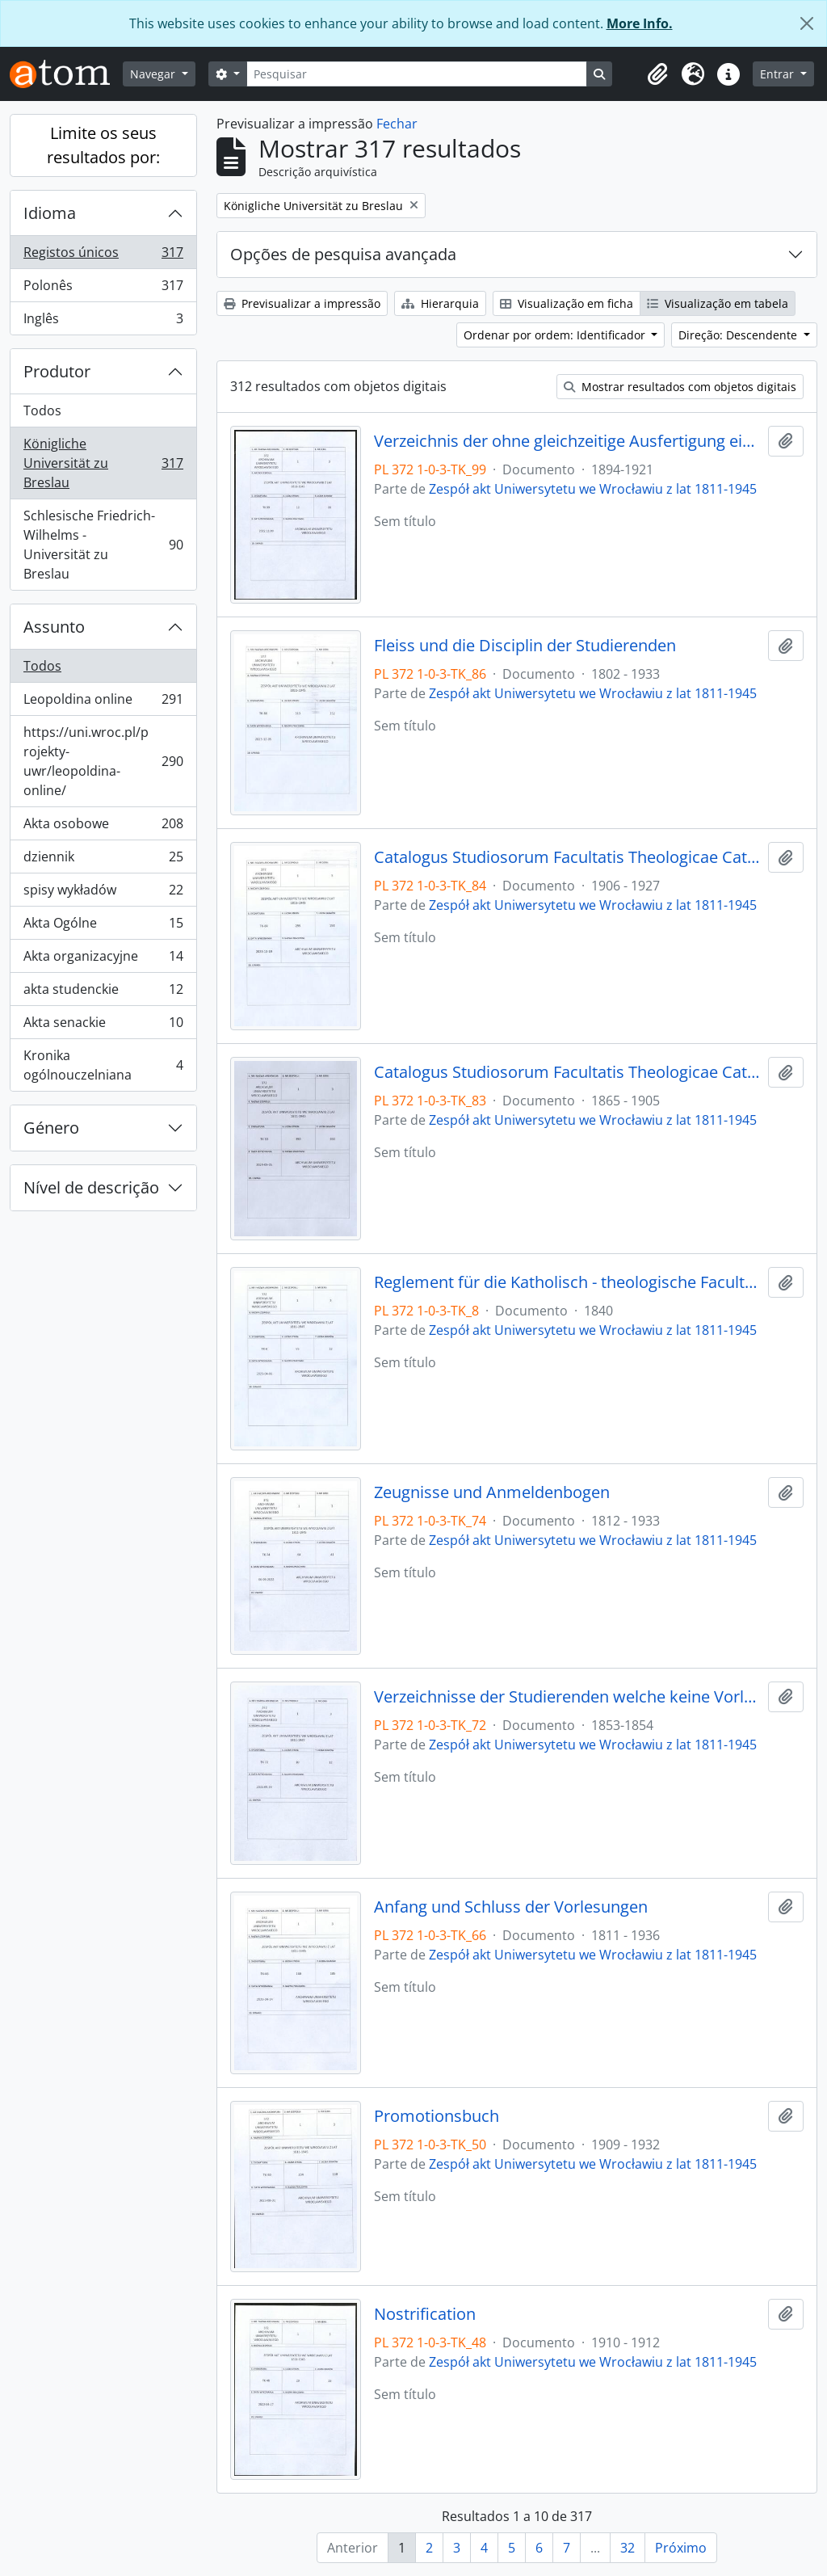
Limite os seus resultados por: (103, 145)
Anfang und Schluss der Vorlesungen (511, 1907)
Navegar (154, 74)
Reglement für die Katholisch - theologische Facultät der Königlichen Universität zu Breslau (568, 1282)
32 (627, 2548)
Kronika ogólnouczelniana (103, 1065)
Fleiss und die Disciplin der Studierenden (525, 645)
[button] (657, 74)
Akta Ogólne (103, 926)
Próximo (681, 2548)
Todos (42, 410)
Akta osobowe (103, 827)
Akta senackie (103, 1025)
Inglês (103, 322)
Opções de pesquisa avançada (343, 254)
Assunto (54, 627)
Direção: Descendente (739, 335)
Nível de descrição (91, 1187)
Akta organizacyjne (103, 959)
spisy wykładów (103, 893)
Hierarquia (440, 303)
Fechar (397, 124)
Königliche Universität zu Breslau (103, 463)
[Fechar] (806, 23)
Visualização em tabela (717, 303)
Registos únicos (103, 255)
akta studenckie (103, 992)
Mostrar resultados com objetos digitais (680, 386)
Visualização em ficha (566, 303)
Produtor (56, 371)
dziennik (103, 860)
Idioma (49, 213)
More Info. (640, 23)
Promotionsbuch (436, 2116)
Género (51, 1128)
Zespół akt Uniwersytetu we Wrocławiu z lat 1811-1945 (593, 489)
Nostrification (425, 2314)
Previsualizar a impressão (302, 303)
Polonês (103, 289)
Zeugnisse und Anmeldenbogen (492, 1492)
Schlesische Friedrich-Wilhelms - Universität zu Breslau (103, 545)
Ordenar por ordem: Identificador (556, 335)
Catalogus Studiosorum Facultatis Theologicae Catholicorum (568, 857)
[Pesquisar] (416, 73)
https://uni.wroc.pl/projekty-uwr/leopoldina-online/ (103, 761)
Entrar (778, 74)
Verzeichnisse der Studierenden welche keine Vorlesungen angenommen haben (568, 1697)
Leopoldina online (103, 702)
